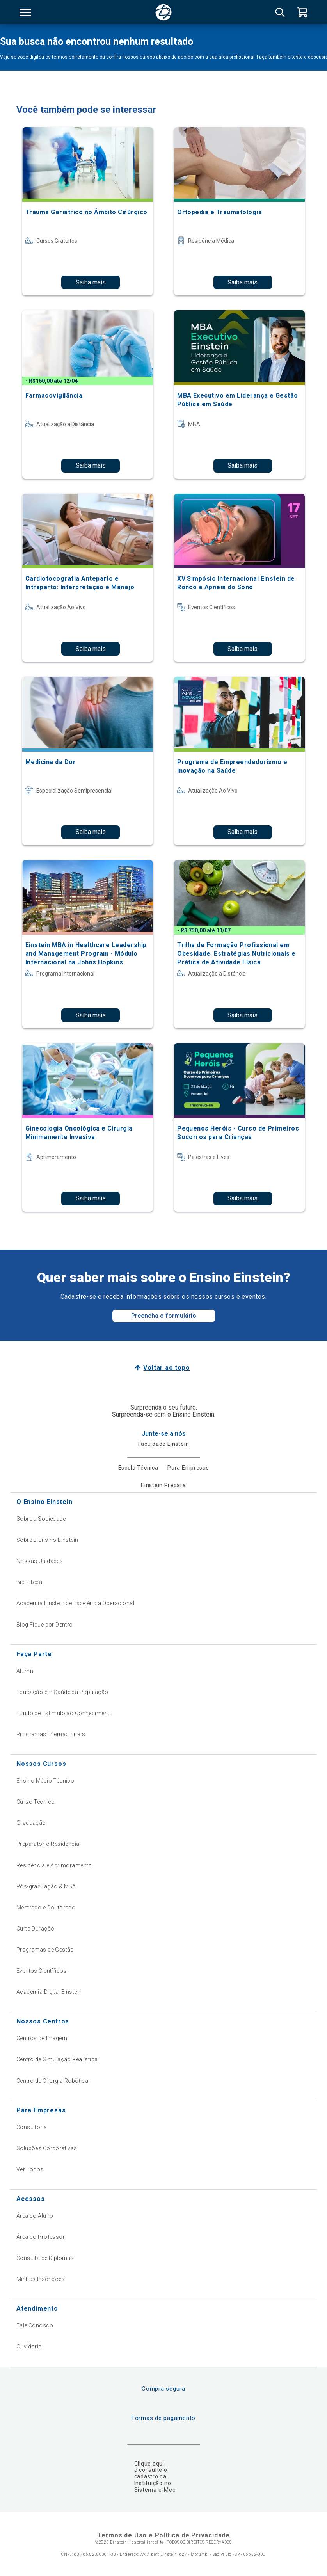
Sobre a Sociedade (41, 1519)
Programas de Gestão (45, 1950)
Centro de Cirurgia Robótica (52, 2081)
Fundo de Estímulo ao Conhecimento (64, 1713)
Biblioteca (29, 1582)
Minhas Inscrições (40, 2279)
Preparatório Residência (48, 1844)
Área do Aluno (34, 2216)
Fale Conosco (34, 2325)
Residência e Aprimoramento (54, 1865)
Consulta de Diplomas (45, 2258)
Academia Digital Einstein (49, 1992)
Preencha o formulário (163, 1315)
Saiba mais (91, 282)
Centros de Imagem (41, 2038)
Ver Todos (30, 2169)
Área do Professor (40, 2237)
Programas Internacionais (50, 1734)
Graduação (31, 1823)
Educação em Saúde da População (62, 1692)
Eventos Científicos (41, 1971)
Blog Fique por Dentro (44, 1624)
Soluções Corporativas (46, 2148)
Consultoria (31, 2127)
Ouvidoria (29, 2346)
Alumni (25, 1671)
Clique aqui (149, 2463)
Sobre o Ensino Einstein (47, 1540)
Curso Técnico (35, 1802)
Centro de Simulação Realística (57, 2059)
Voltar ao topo (166, 1367)
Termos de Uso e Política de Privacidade (163, 2535)
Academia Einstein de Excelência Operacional (75, 1603)
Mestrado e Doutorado (45, 1907)
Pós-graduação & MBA (46, 1886)
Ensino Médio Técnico (45, 1781)
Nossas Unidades (39, 1561)
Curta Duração (35, 1928)
